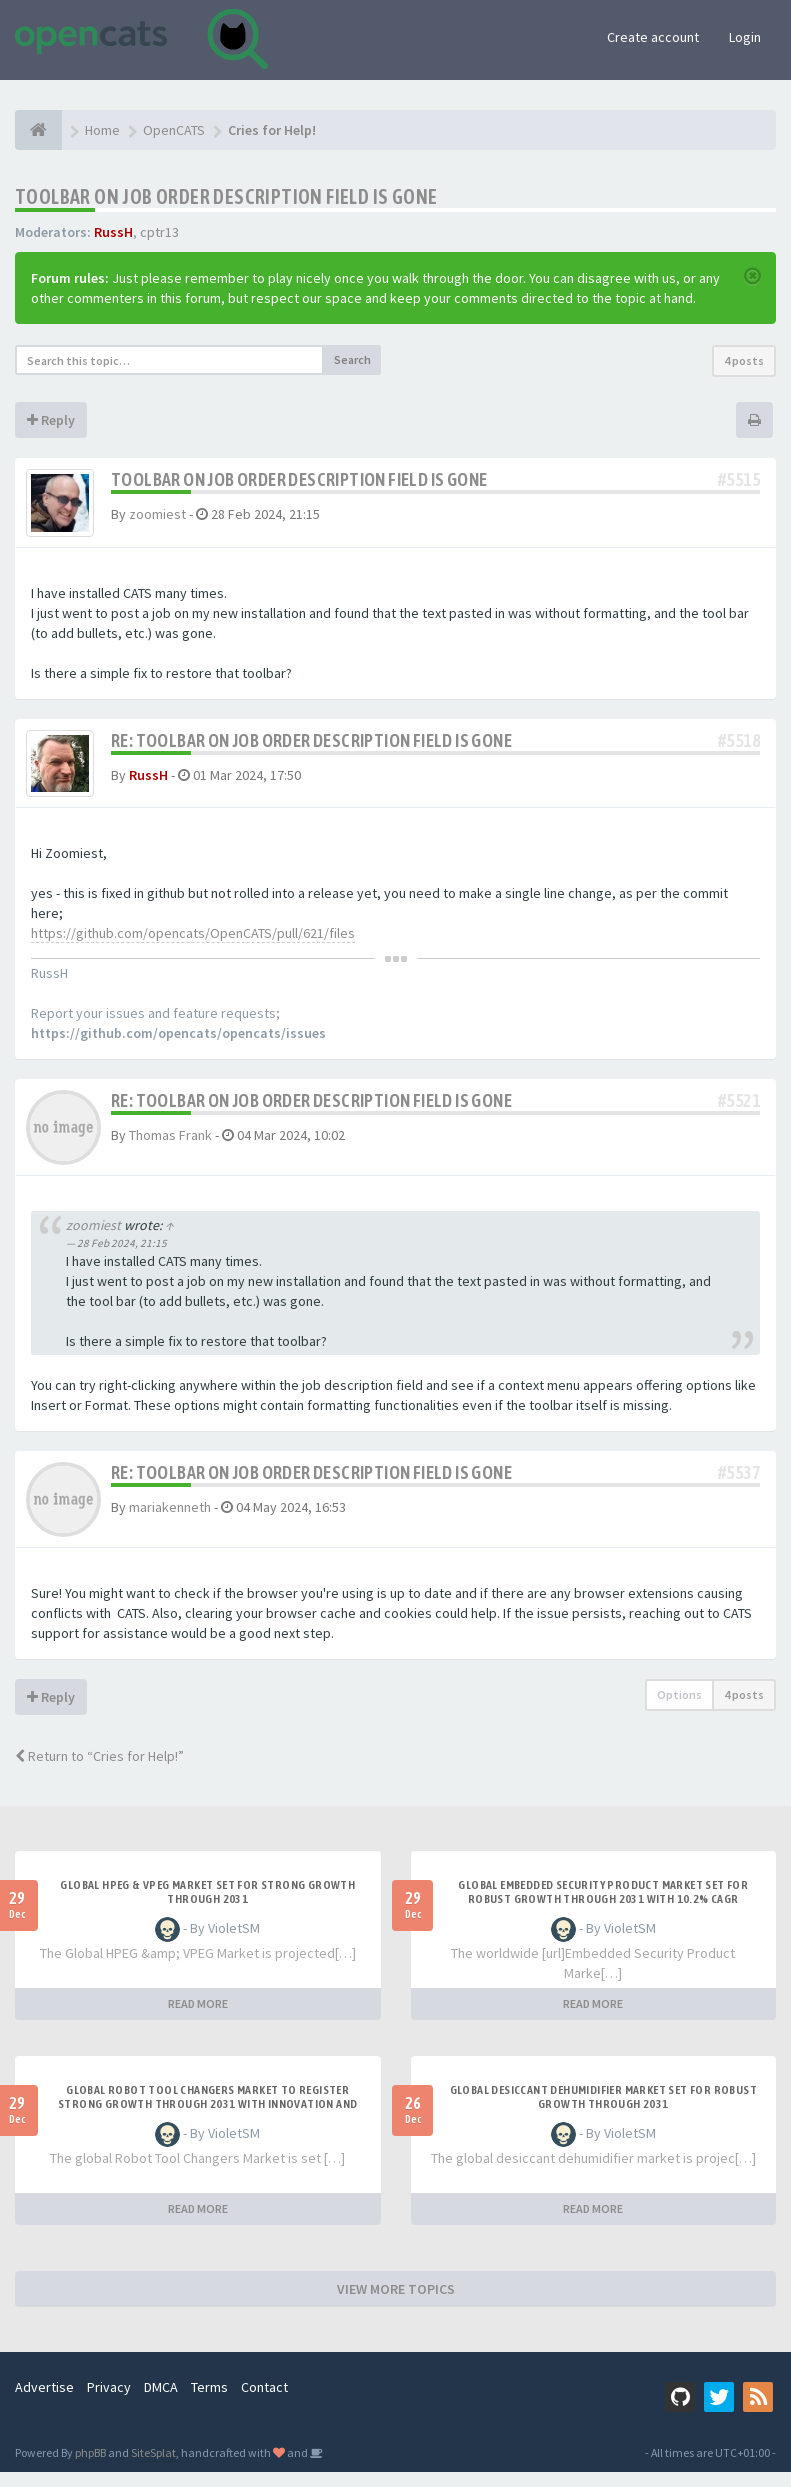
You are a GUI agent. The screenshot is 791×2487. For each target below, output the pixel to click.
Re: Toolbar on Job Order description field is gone (311, 747)
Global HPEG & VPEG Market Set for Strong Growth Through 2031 (207, 1907)
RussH (113, 232)
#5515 (739, 479)
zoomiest (157, 514)
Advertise (44, 2402)
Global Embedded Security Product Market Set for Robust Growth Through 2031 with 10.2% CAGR (603, 1907)
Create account (653, 37)
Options (679, 1709)
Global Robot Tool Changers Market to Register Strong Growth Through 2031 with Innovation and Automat (207, 2119)
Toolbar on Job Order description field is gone (226, 196)
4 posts (744, 360)
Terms (209, 2402)
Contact (264, 2402)
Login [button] (745, 37)
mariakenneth (170, 1522)
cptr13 (159, 232)
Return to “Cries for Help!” (99, 1771)
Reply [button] (51, 420)
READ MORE (198, 2018)
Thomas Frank (170, 1150)
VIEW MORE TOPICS (396, 2304)
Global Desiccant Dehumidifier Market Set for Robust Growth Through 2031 (603, 2112)
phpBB (90, 2467)
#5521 (739, 1115)
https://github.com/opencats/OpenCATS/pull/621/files (193, 948)
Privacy (109, 2402)
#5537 (739, 1487)
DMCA (161, 2402)
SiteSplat (153, 2467)
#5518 (739, 747)
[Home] (38, 130)
